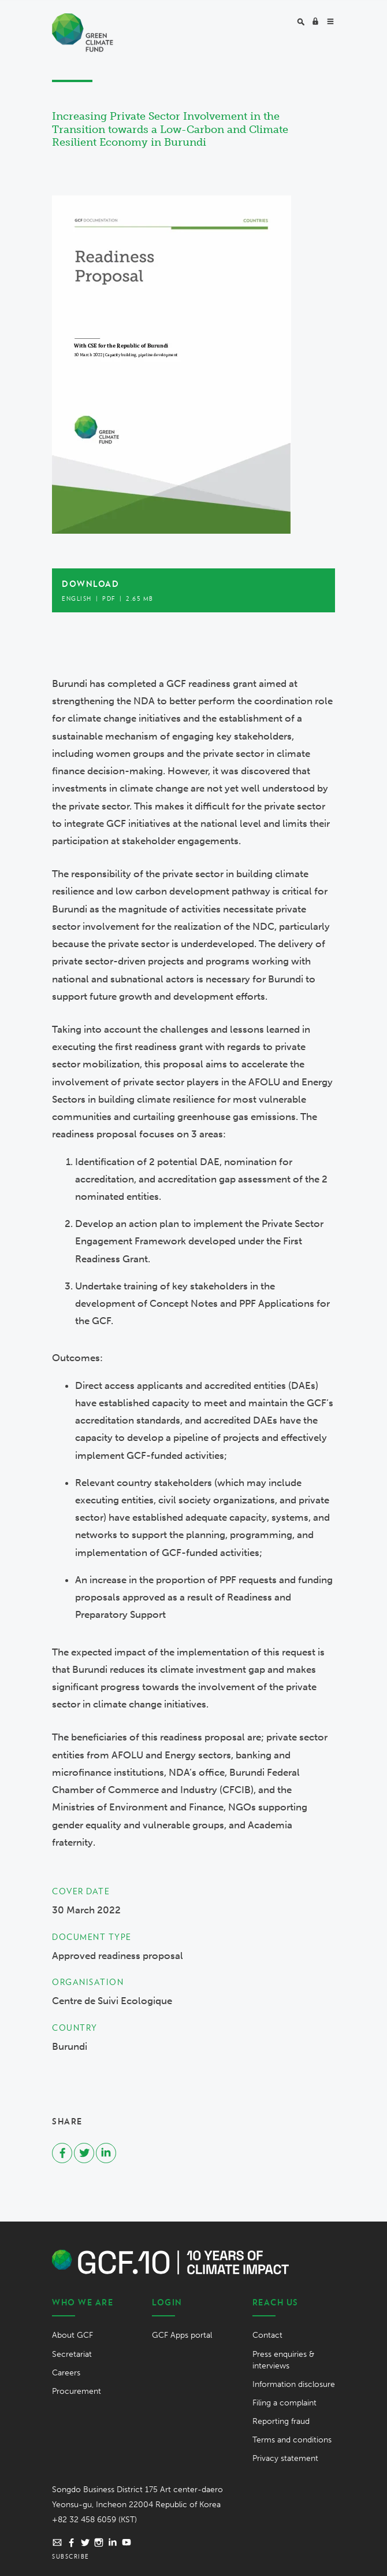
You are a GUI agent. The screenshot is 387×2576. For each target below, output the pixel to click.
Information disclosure (293, 2384)
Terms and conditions (292, 2440)
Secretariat (72, 2354)
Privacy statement (285, 2458)
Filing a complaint (284, 2403)
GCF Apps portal (182, 2335)
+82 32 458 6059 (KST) (94, 2520)
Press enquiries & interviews (283, 2360)
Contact (267, 2335)
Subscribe (71, 2556)
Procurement (76, 2391)
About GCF (72, 2335)
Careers (66, 2373)
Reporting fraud (281, 2421)
